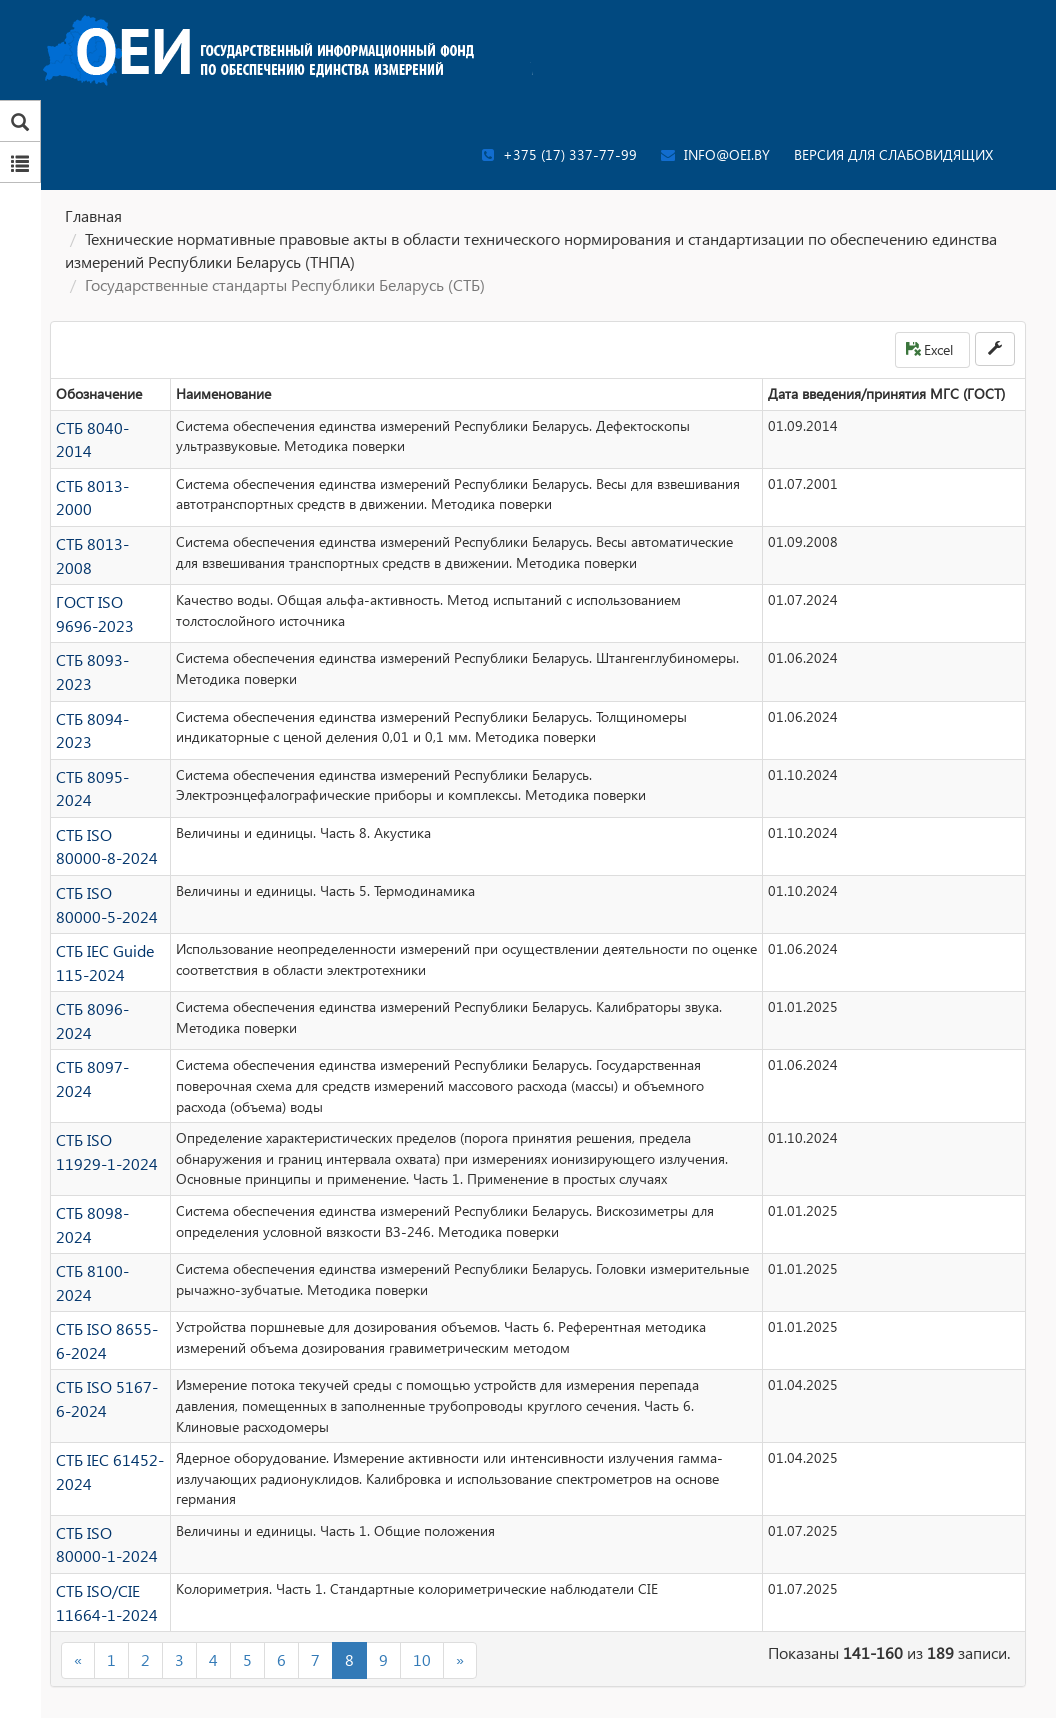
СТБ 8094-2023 (105, 686)
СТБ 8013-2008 (105, 529)
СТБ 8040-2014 (105, 425)
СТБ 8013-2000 (105, 477)
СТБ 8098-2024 (105, 1144)
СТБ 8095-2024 (105, 738)
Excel (929, 349)
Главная (93, 215)
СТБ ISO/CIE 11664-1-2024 (102, 1509)
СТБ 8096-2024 (105, 946)
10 (422, 1563)
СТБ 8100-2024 (105, 1196)
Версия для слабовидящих (893, 154)
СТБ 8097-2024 (105, 998)
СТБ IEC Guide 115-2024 (100, 905)
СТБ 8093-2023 (105, 633)
